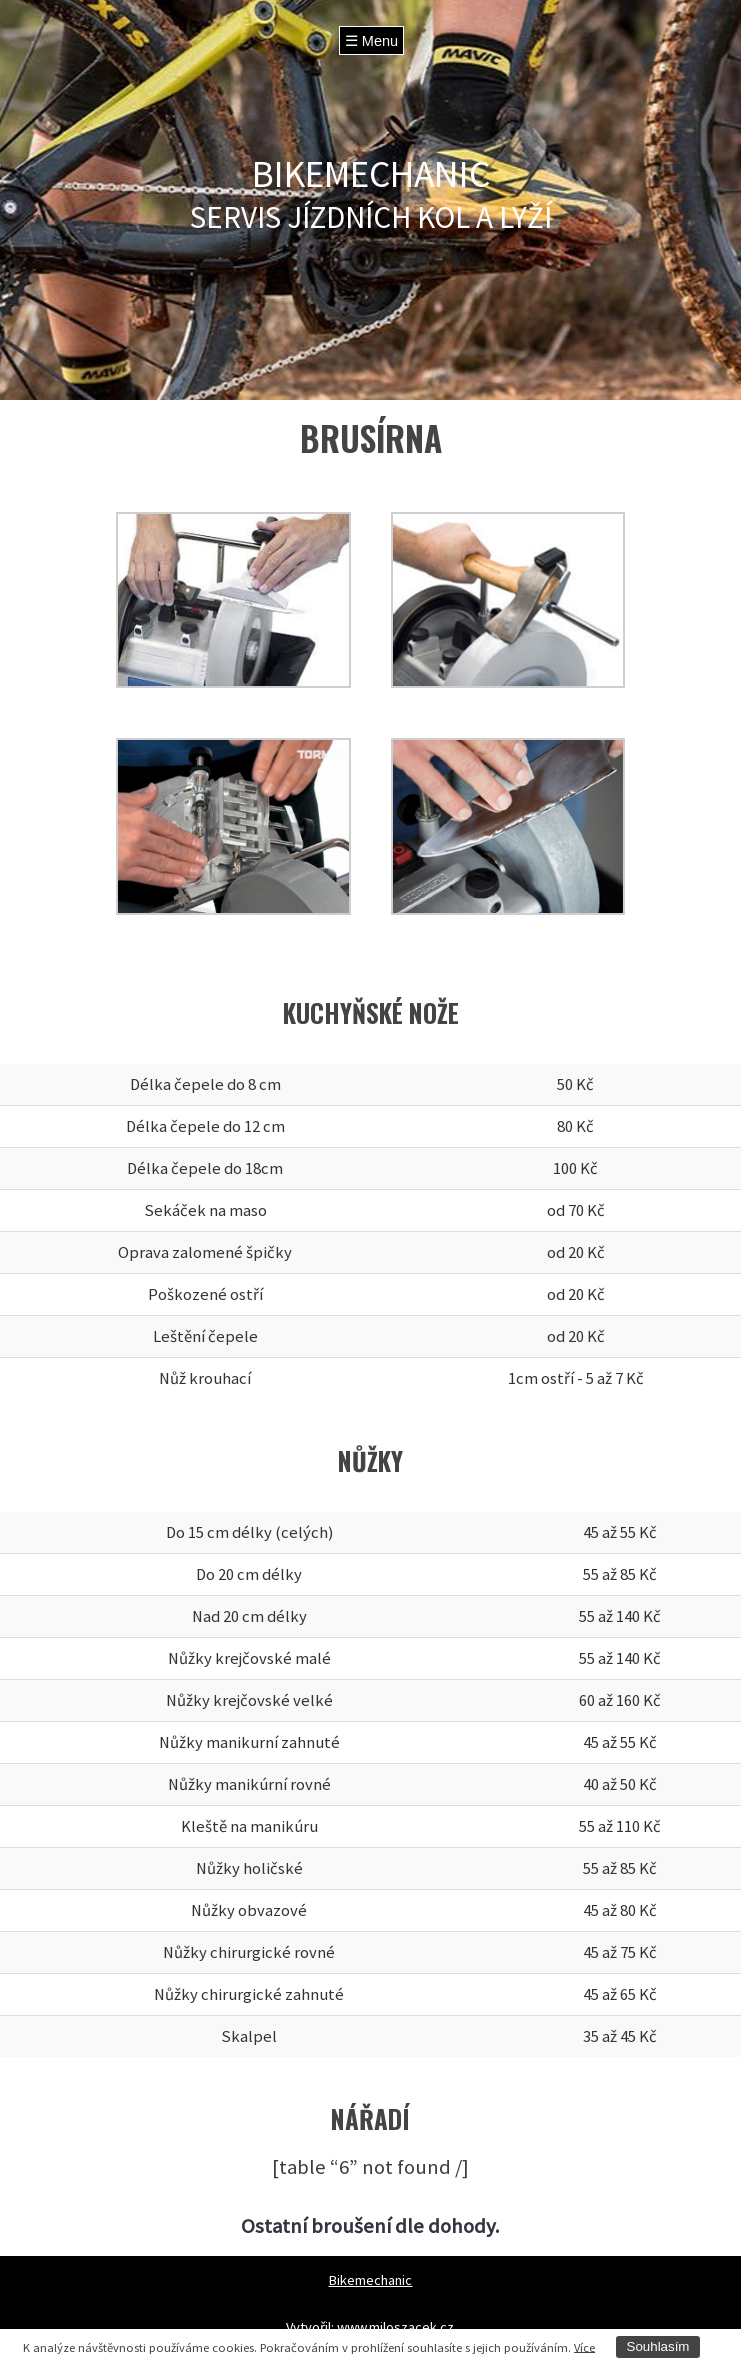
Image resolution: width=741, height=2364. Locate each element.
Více (584, 2346)
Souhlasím (658, 2346)
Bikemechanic (370, 2280)
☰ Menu (371, 41)
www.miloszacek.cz (395, 2327)
